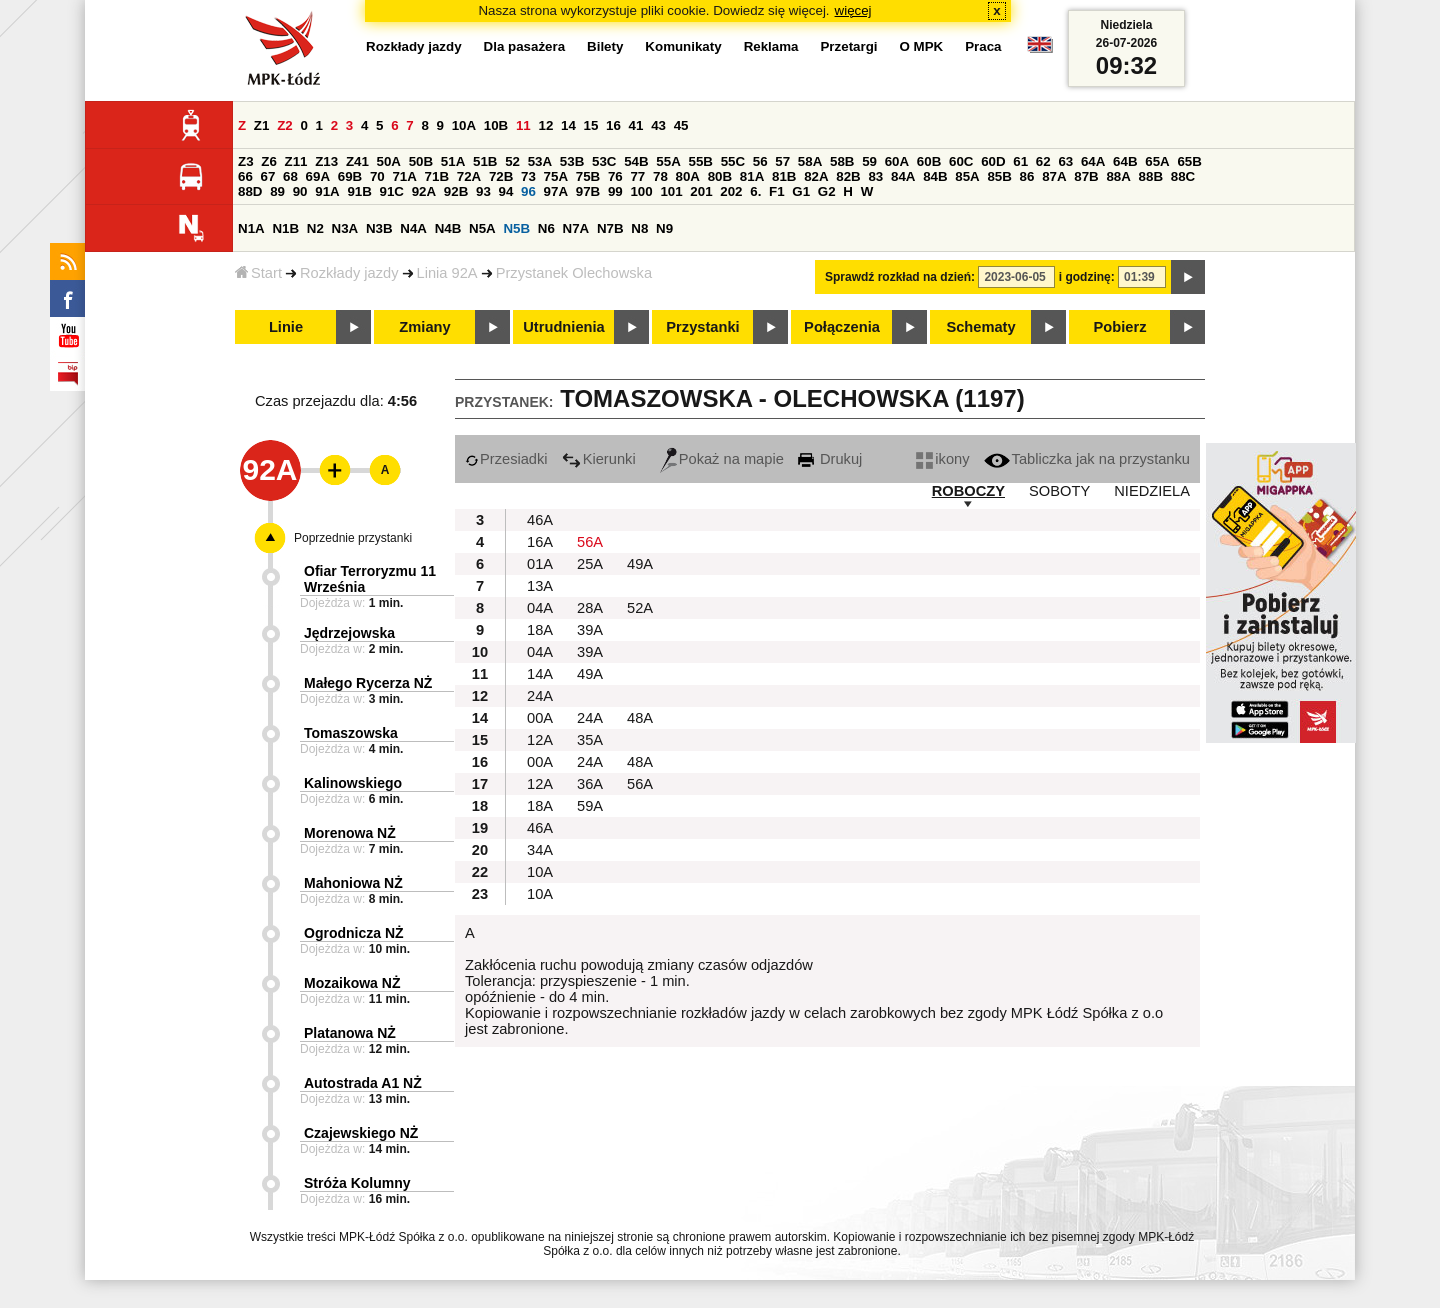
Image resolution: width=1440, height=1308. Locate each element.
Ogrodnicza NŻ (354, 933)
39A (590, 630)
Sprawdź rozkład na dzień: (900, 277)
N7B (610, 228)
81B (784, 176)
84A (903, 176)
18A (540, 630)
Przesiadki (506, 459)
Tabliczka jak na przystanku (1087, 459)
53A (540, 161)
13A (540, 586)
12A (540, 740)
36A (590, 784)
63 (1065, 161)
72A (469, 176)
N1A (251, 228)
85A (967, 176)
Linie (286, 327)
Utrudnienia (563, 327)
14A (540, 674)
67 (268, 176)
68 (290, 176)
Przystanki (702, 327)
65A (1157, 161)
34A (540, 850)
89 (277, 191)
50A (389, 161)
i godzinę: (1087, 277)
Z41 (357, 161)
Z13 (326, 161)
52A (640, 608)
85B (999, 176)
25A (590, 564)
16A (540, 542)
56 (760, 161)
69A (318, 176)
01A (540, 564)
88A (1118, 176)
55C (733, 161)
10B (496, 125)
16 (613, 125)
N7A (576, 228)
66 (245, 176)
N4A (413, 228)
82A (816, 176)
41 (636, 125)
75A (556, 176)
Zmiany (424, 327)
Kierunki (599, 459)
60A (897, 161)
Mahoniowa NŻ (353, 883)
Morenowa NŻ (350, 833)
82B (848, 176)
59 (869, 161)
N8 (639, 228)
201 (701, 191)
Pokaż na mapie (722, 459)
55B (700, 161)
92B (456, 191)
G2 (827, 191)
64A (1093, 161)
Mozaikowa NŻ (352, 983)
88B (1151, 176)
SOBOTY (1059, 491)
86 (1027, 176)
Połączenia (842, 327)
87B (1086, 176)
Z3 (246, 161)
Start (258, 273)
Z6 (269, 161)
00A (540, 718)
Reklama (771, 46)
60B (929, 161)
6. (755, 191)
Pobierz (1120, 327)
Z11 (296, 161)
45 (681, 125)
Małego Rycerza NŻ (368, 683)
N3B (379, 228)
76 (615, 176)
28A (590, 608)
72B (501, 176)
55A (668, 161)
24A (540, 696)
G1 (801, 191)
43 (658, 125)
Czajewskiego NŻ (361, 1133)
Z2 (285, 125)
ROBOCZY (968, 491)
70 (377, 176)
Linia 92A (447, 273)
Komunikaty (683, 46)
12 (545, 125)
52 (512, 161)
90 (300, 191)
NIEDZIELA (1152, 491)
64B (1125, 161)
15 (591, 125)
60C (961, 161)
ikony (942, 459)
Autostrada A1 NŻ (363, 1083)
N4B (448, 228)
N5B (516, 228)
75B (588, 176)
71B (437, 176)
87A (1054, 176)
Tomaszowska (351, 733)
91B (359, 191)
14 (568, 125)
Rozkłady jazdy (349, 273)
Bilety (605, 46)
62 (1043, 161)
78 (660, 176)
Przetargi (848, 46)
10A (464, 125)
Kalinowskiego (353, 783)
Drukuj (830, 459)
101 (671, 191)
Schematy (980, 327)
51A (453, 161)
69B (350, 176)
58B (842, 161)
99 (615, 191)
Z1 (262, 125)
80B (720, 176)
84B (935, 176)
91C (392, 191)
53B (572, 161)
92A (424, 191)
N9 (664, 228)
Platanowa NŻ (350, 1033)
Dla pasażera (525, 46)
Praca (983, 46)
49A (640, 564)
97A (556, 191)
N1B (285, 228)
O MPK (922, 46)
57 (782, 161)
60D (993, 161)
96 (528, 191)
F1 (777, 191)
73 (528, 176)
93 (483, 191)
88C (1183, 176)
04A (540, 608)
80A (688, 176)
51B (485, 161)
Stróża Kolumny (357, 1183)
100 (641, 191)
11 (523, 125)
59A (590, 806)
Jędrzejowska (349, 633)
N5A (482, 228)
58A (810, 161)
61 (1020, 161)
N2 (315, 228)
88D (250, 191)
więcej (853, 10)
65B (1189, 161)
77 (637, 176)
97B (588, 191)
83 (875, 176)
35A (590, 740)
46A (540, 520)
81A (752, 176)
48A (640, 718)
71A (404, 176)
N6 (546, 228)
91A (327, 191)
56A (590, 542)
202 (731, 191)
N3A (345, 228)
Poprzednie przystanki (353, 538)
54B (636, 161)
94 (506, 191)
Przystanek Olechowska (574, 273)
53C (604, 161)
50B (421, 161)
